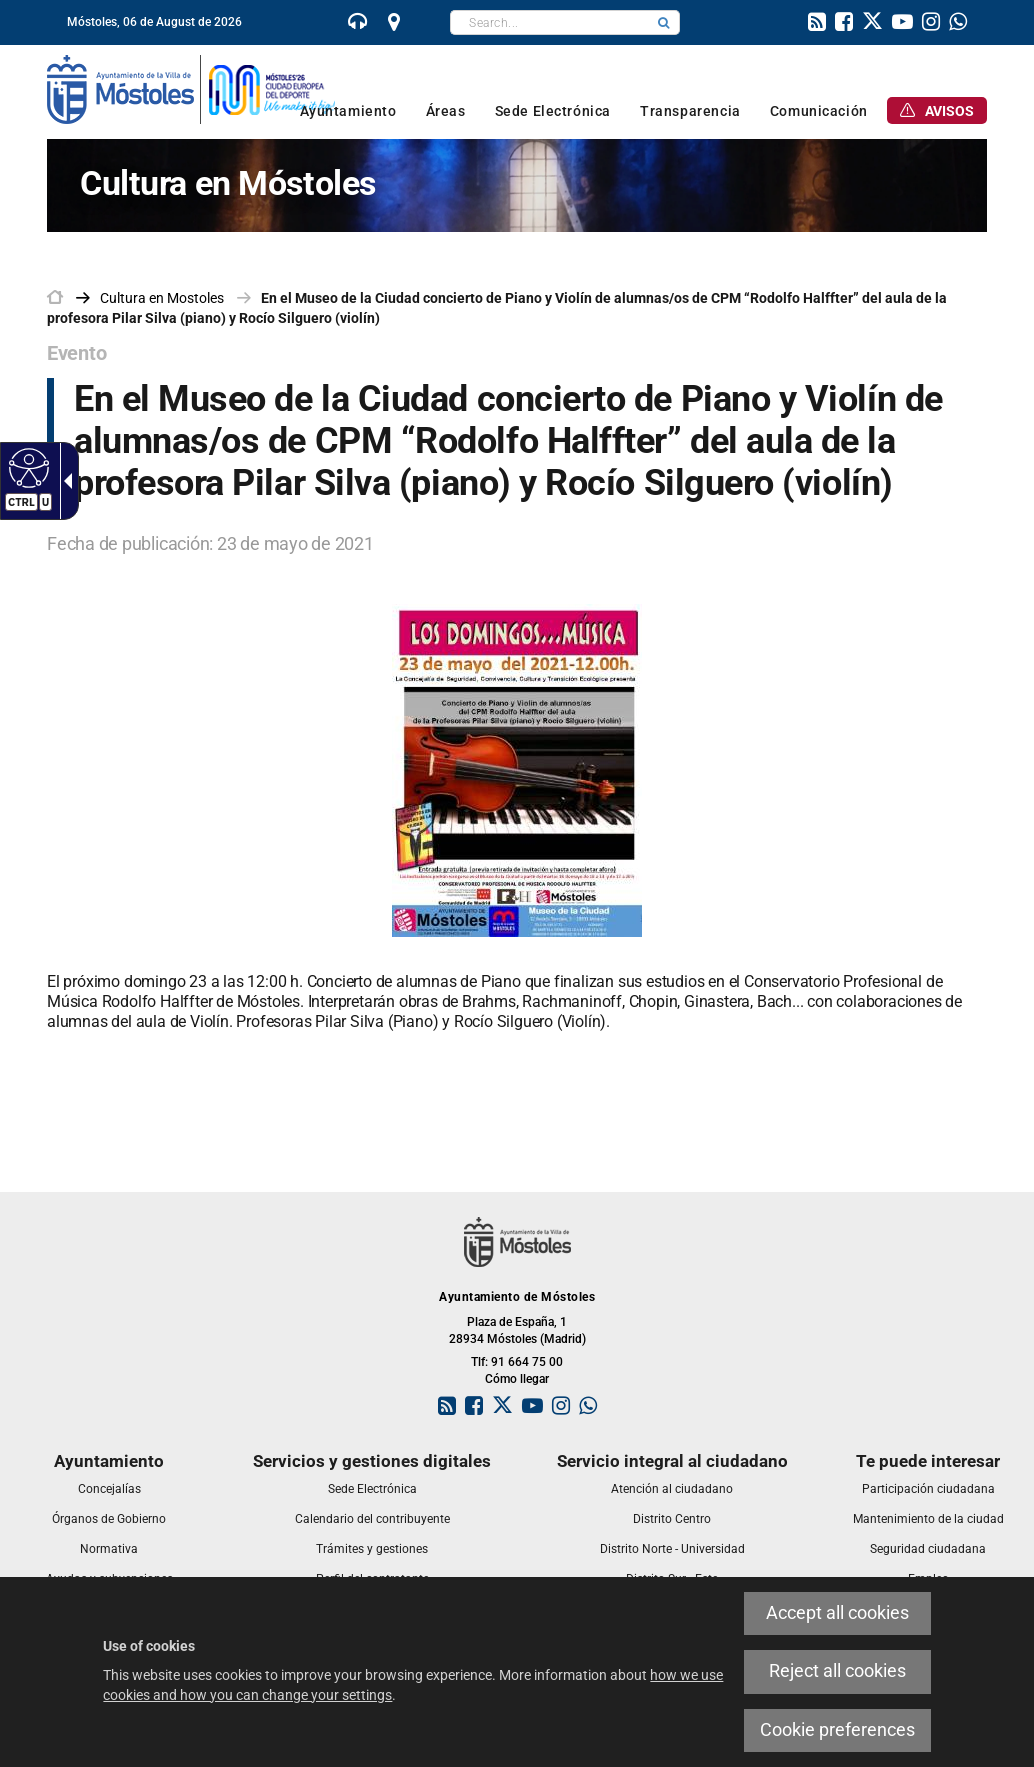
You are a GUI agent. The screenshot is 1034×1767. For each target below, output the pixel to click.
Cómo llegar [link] (517, 1379)
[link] (358, 24)
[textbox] (549, 22)
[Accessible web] (26, 467)
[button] (664, 22)
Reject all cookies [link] (837, 1671)
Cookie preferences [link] (837, 1730)
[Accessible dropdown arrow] (64, 481)
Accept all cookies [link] (837, 1613)
